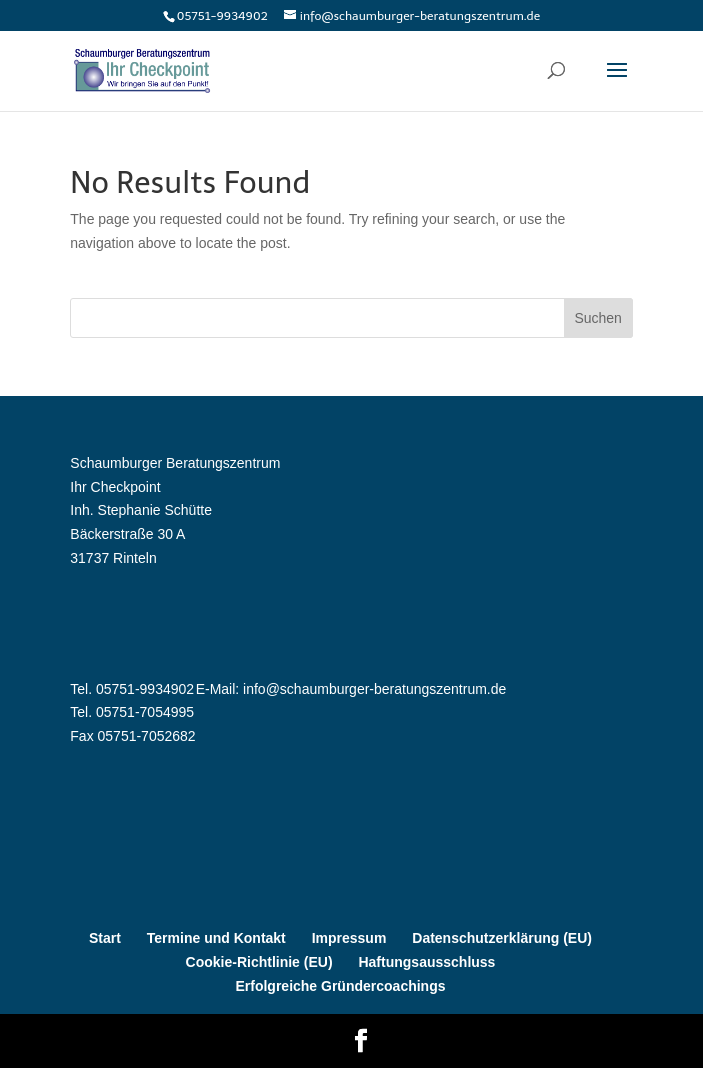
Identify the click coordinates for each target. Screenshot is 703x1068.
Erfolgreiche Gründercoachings (340, 986)
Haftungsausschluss (426, 962)
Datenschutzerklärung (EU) (502, 938)
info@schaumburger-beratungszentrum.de (374, 689)
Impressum (349, 938)
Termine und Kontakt (216, 938)
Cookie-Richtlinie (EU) (259, 962)
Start (105, 938)
